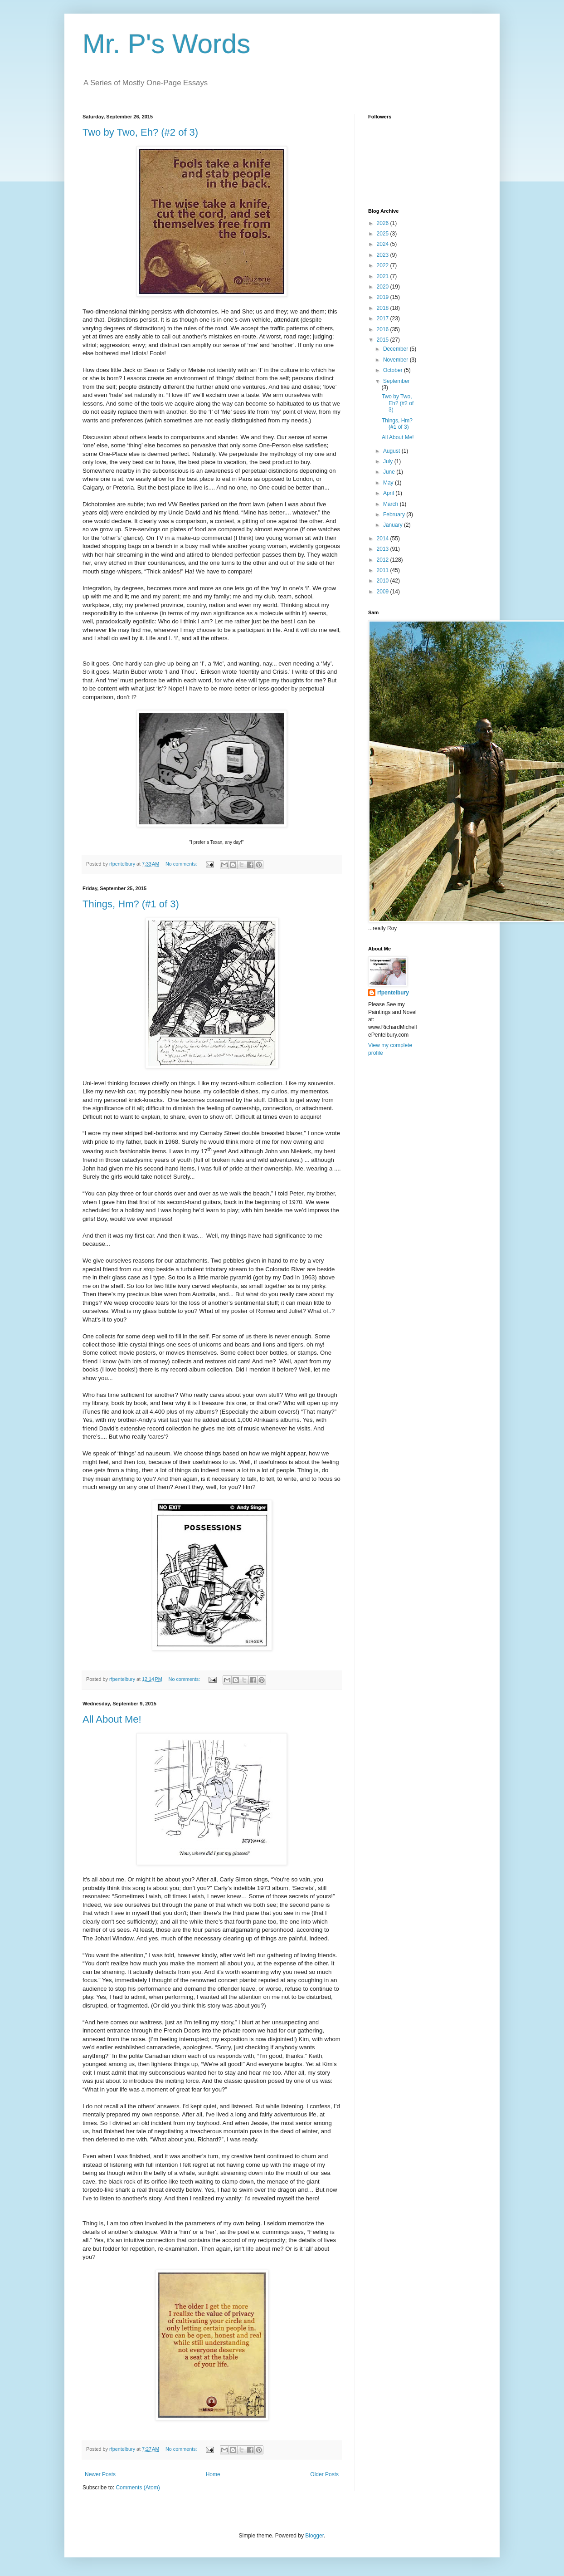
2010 (383, 581)
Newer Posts (100, 2474)
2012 (383, 560)
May (389, 483)
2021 (383, 276)
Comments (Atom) (138, 2487)
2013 (383, 549)
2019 (383, 297)
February (394, 514)
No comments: (182, 864)
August (392, 451)
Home (213, 2474)
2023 (383, 255)
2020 (383, 287)
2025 (383, 233)
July (388, 461)
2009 (383, 591)
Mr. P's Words (166, 44)
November (396, 360)
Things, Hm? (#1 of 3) (131, 904)
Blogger (314, 2535)
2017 (383, 318)
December (396, 349)
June (389, 472)
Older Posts (324, 2474)
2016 (383, 329)
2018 (383, 308)
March (391, 504)
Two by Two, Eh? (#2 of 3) (140, 132)
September (396, 381)
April (389, 493)
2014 (383, 538)
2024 (383, 244)
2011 (383, 570)
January (393, 525)
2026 (383, 223)
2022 (383, 265)
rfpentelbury (393, 992)
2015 (383, 340)
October (393, 370)
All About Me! (112, 1719)
